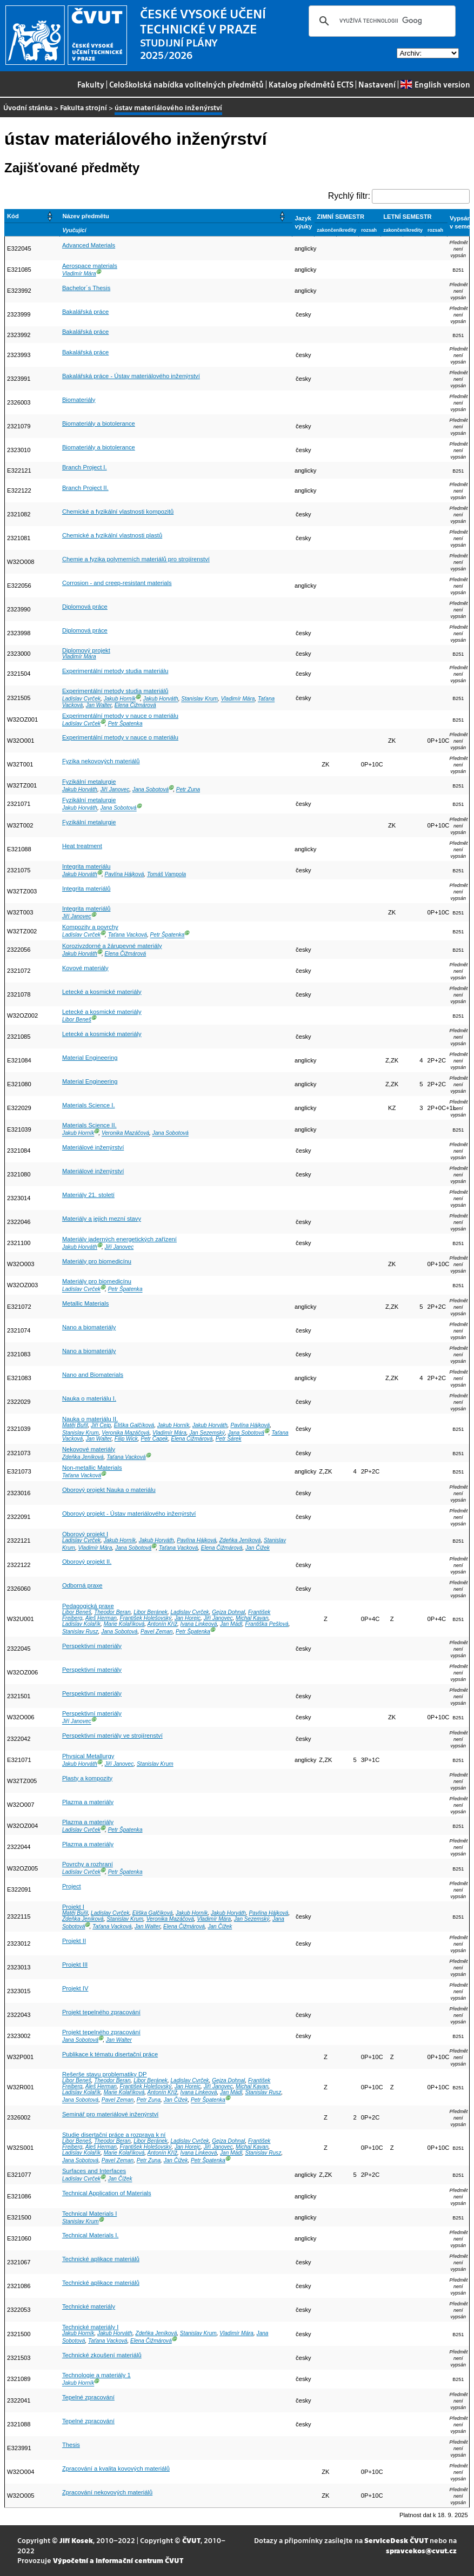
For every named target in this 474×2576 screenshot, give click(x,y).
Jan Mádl (231, 1624)
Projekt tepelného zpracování (101, 2012)
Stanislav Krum (199, 699)
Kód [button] (13, 216)
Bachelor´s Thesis (86, 288)
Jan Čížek (257, 1548)
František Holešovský (146, 1618)
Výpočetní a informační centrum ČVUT (118, 2560)
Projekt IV (75, 1988)
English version (435, 84)
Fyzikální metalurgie (89, 781)
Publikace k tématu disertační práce (110, 2054)
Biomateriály (79, 399)
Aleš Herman (101, 1618)
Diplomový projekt (86, 650)
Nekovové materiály (88, 1449)
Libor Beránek (150, 1612)
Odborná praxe (82, 1585)
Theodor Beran (112, 1612)
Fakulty (90, 84)
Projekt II (74, 1941)
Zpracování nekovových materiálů (107, 2492)
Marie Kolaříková (124, 1624)
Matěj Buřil (75, 1425)
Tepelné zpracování (88, 2397)
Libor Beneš (76, 1020)
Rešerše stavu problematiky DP (104, 2074)
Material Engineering (90, 1057)
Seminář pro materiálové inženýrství (110, 2114)
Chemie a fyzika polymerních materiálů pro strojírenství (136, 559)
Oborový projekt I (85, 1534)
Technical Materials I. (90, 2235)
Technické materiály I (90, 2327)
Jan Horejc (188, 1618)
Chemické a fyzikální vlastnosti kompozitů (117, 511)
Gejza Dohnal (228, 1612)
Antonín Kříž (162, 1624)
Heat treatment (82, 846)
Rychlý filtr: (349, 195)
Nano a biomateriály (89, 1327)
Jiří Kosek (76, 2540)
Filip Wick (126, 1439)
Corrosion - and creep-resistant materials (117, 583)
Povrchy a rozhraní (87, 1864)
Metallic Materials (85, 1303)
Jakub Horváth (160, 699)
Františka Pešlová (267, 1624)
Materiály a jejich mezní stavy (101, 1218)
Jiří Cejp (101, 1425)
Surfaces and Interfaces (94, 2171)
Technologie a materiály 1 (96, 2375)
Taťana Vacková (127, 935)
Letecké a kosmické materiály (102, 991)
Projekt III (75, 1964)
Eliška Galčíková (134, 1425)
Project (71, 1886)
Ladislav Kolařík (81, 1624)
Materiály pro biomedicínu (96, 1261)
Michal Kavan (252, 1618)
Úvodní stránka (27, 107)
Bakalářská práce (85, 311)
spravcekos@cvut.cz (421, 2550)
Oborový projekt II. (86, 1561)
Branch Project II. (85, 488)
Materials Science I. (88, 1105)
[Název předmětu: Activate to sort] (176, 216)
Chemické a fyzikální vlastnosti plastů (112, 535)
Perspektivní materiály (92, 1646)
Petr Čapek (154, 1439)
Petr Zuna (188, 789)
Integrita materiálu (86, 866)
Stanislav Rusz (80, 1632)
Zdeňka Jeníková (83, 1457)
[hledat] (380, 21)
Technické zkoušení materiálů (102, 2355)
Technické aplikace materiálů (100, 2259)
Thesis (71, 2445)
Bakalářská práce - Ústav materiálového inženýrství (131, 376)
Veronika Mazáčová (125, 1133)
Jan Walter (98, 705)
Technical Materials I (89, 2213)
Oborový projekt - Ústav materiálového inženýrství (129, 1513)
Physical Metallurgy (88, 1756)
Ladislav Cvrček (81, 699)
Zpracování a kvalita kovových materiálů (116, 2468)
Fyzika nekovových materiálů (101, 761)
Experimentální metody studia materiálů (115, 691)
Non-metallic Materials (92, 1467)
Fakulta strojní (83, 107)
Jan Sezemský (207, 1433)
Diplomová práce (85, 606)
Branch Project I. (84, 467)
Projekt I (73, 1907)
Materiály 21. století (88, 1195)
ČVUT (191, 2540)
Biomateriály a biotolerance (98, 423)
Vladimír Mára (79, 274)
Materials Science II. (89, 1125)
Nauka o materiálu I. (89, 1398)
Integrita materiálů (86, 888)
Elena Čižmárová (135, 705)
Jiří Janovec (114, 789)
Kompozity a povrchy (90, 927)
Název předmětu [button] (85, 216)
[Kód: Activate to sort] (32, 216)
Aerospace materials (89, 266)
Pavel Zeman (156, 1632)
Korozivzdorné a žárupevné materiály (112, 946)
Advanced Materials (88, 245)
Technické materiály (88, 2306)
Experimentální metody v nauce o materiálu (120, 715)
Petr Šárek (229, 1439)
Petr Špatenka (125, 724)
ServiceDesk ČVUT (396, 2540)
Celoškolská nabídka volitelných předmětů (186, 84)
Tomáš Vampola (166, 874)
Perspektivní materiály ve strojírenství (112, 1735)
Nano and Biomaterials (92, 1374)
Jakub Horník (120, 699)
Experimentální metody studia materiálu (115, 671)
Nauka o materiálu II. (90, 1419)
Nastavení (377, 84)
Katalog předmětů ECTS (311, 84)
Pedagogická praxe (88, 1606)
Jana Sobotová (150, 789)
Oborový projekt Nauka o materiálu (109, 1490)
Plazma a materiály (88, 1802)
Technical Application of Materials (106, 2193)
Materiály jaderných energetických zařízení (119, 1239)
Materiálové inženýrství (93, 1147)
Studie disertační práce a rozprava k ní (114, 2134)
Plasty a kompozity (87, 1778)
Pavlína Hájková (124, 874)
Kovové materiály (85, 968)
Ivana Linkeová (199, 1624)
